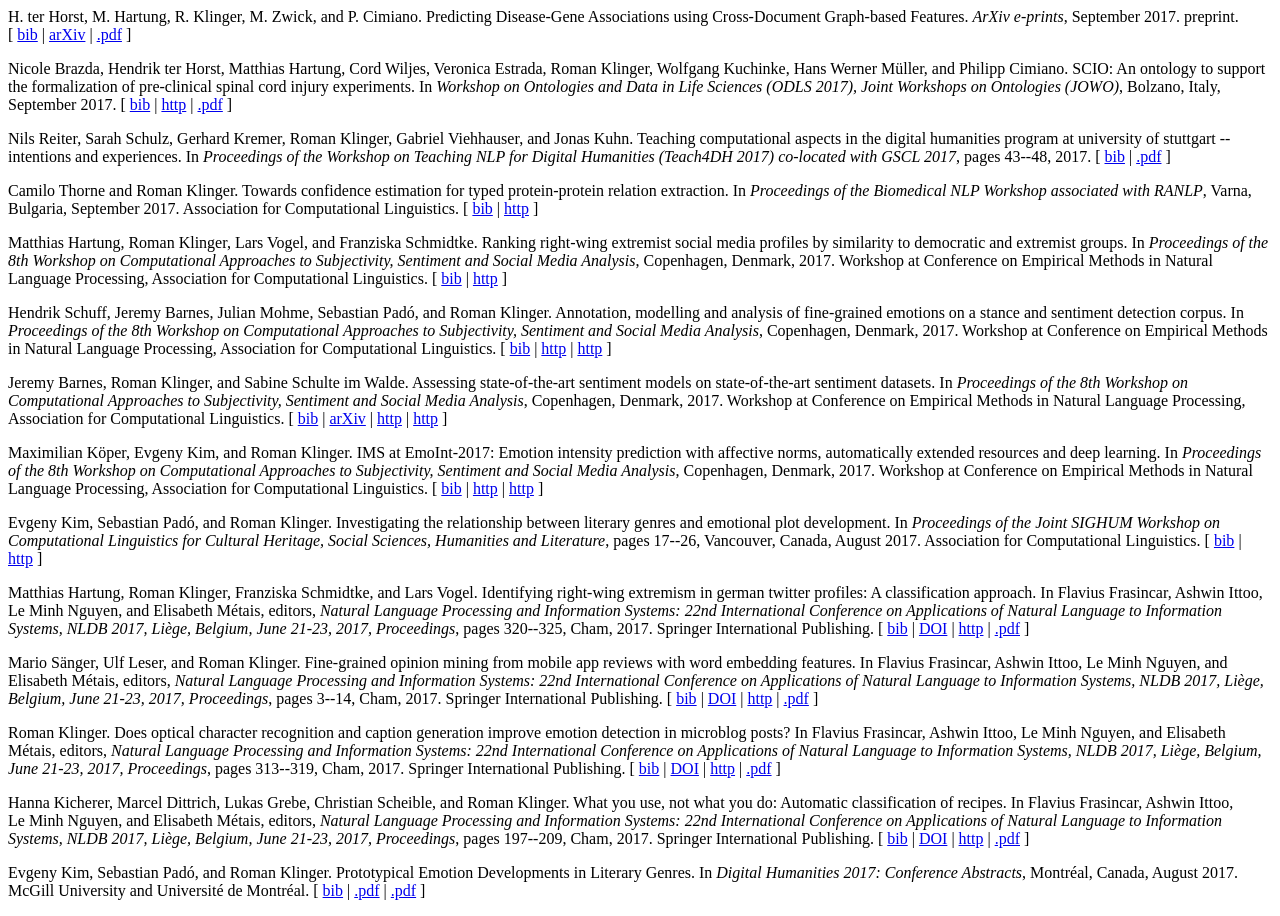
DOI (933, 628)
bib (27, 34)
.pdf (109, 34)
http (173, 104)
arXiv (67, 34)
